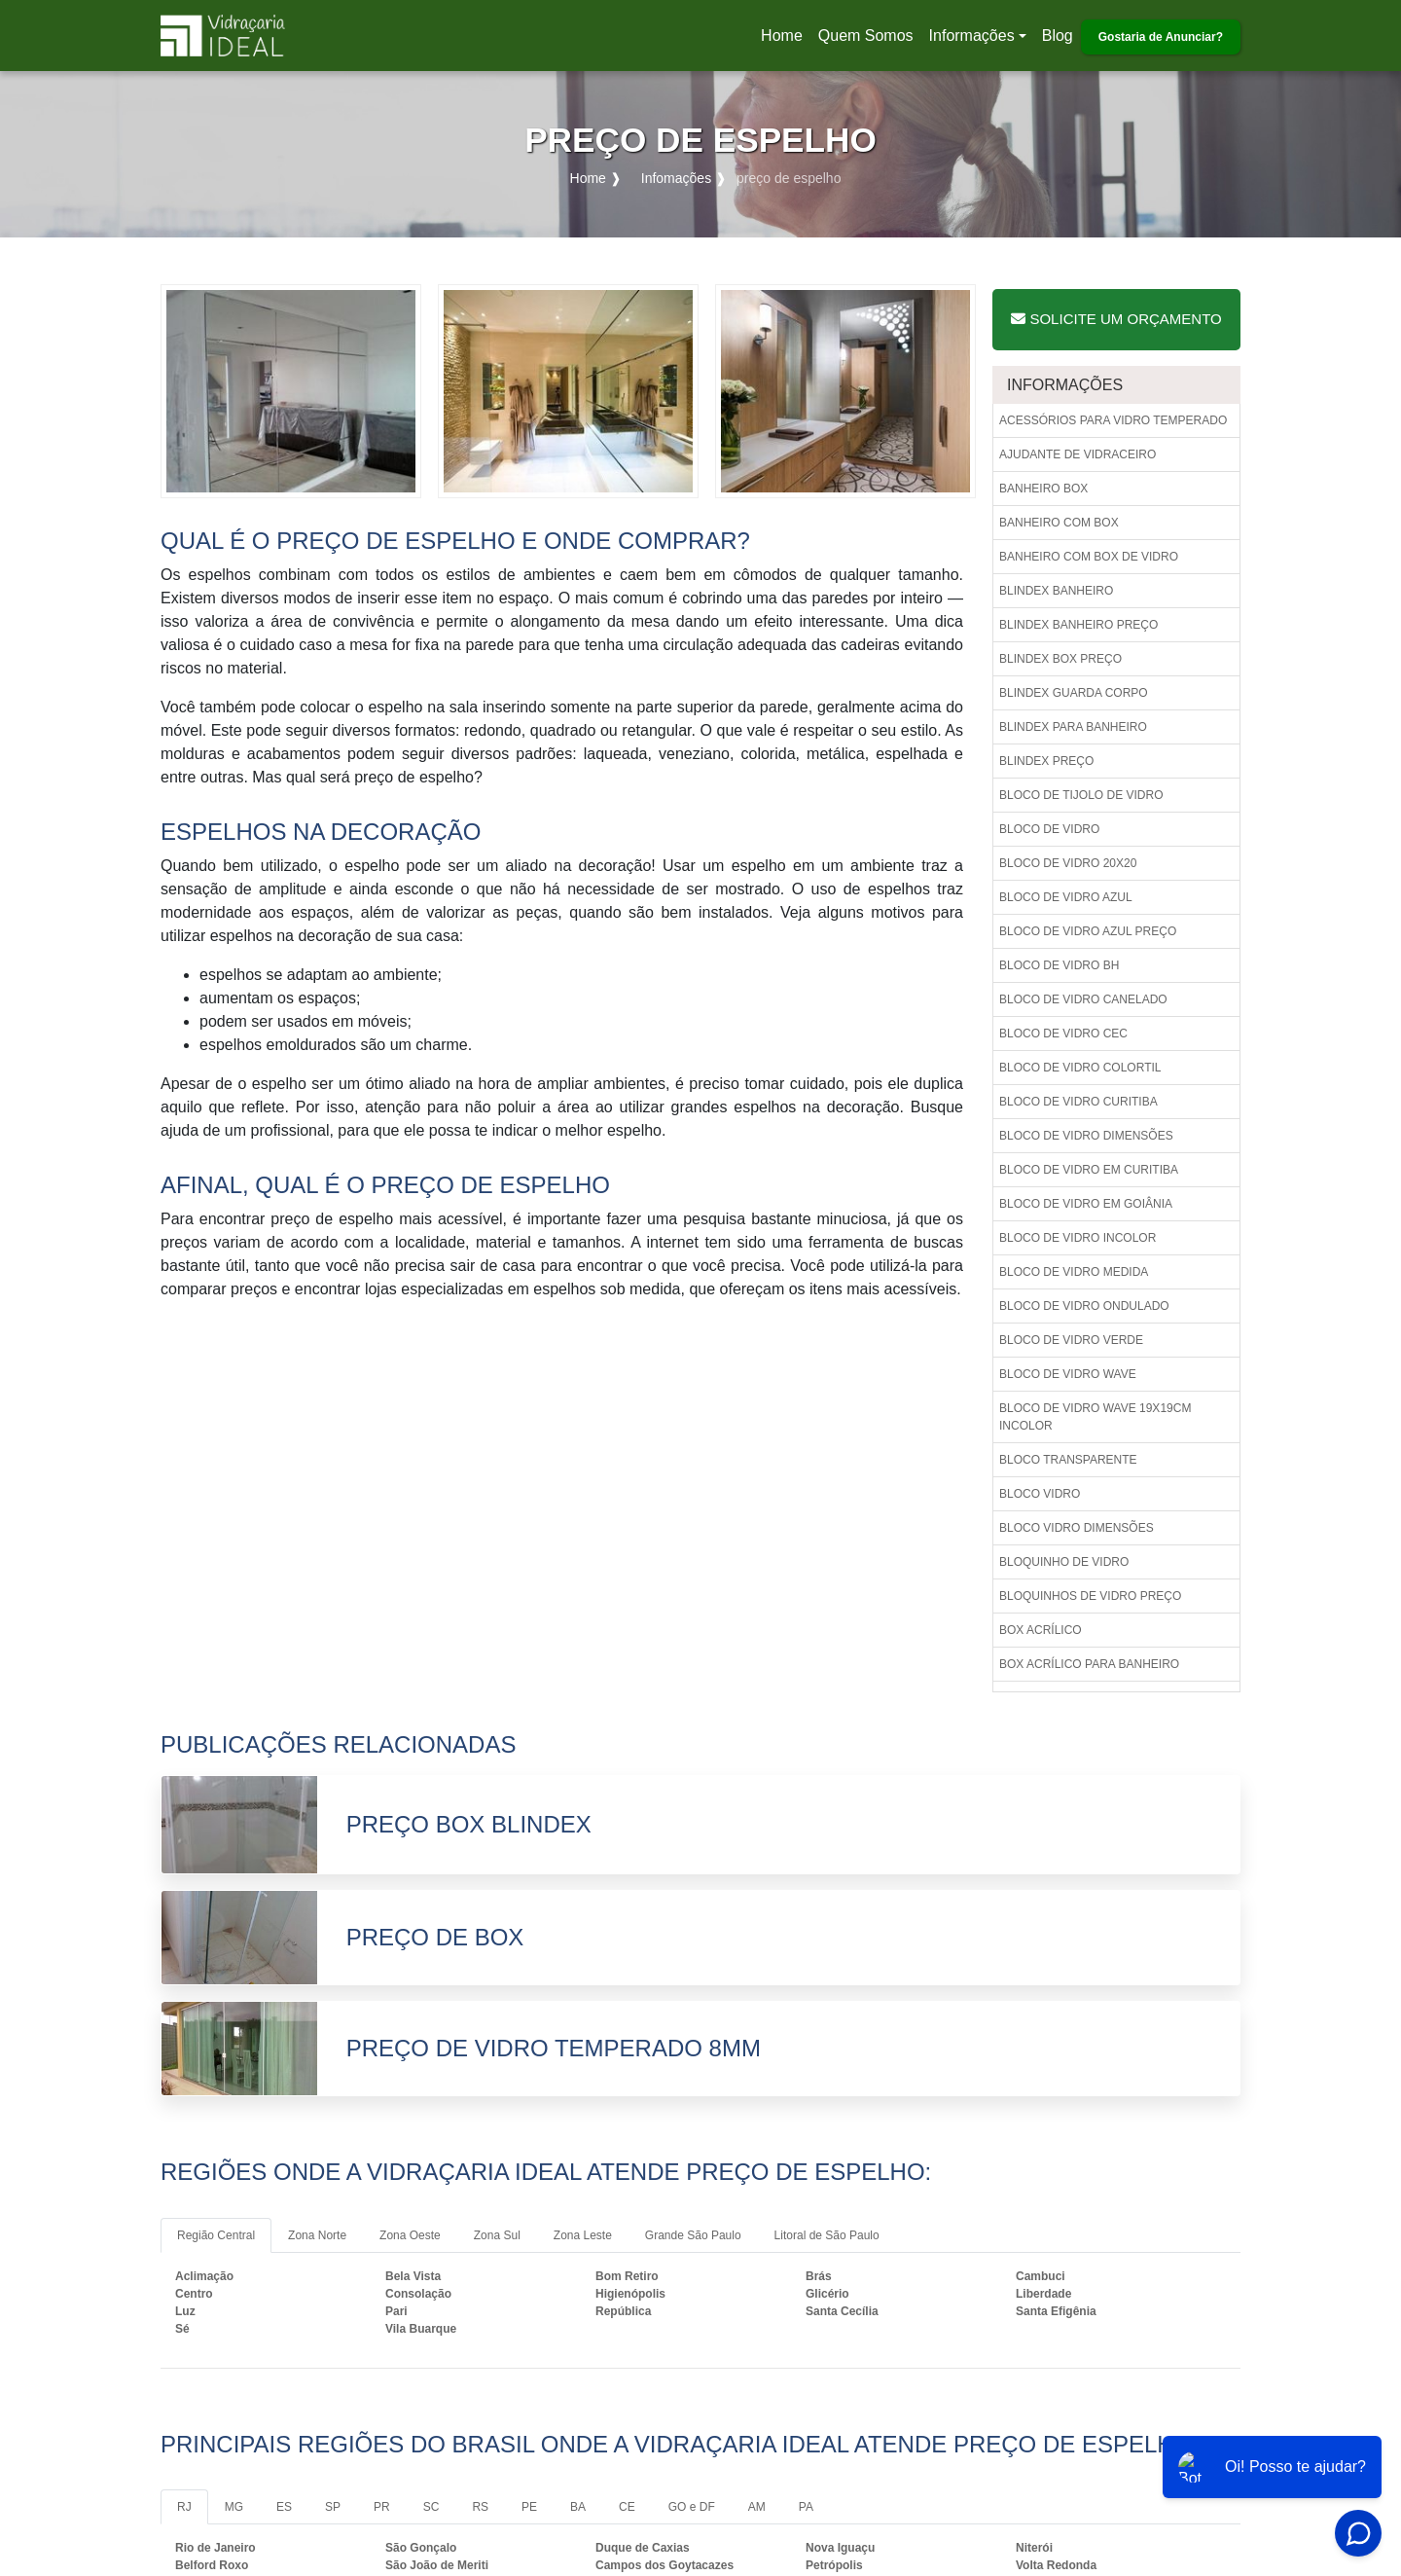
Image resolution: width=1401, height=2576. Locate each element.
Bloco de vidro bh (1059, 965)
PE (529, 2507)
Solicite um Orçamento (1116, 318)
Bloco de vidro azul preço (1087, 931)
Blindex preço (1046, 761)
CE (627, 2507)
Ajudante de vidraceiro (1077, 454)
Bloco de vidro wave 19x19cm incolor (1095, 1417)
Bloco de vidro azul (1065, 897)
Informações (972, 35)
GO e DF (691, 2507)
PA (806, 2507)
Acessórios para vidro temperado (1113, 420)
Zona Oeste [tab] (410, 2235)
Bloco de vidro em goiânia (1085, 1204)
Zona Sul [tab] (497, 2235)
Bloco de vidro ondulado (1084, 1306)
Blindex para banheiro (1073, 727)
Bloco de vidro (1049, 829)
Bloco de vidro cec (1063, 1033)
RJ (184, 2507)
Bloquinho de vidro (1064, 1562)
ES (284, 2507)
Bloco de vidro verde (1071, 1340)
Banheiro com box (1059, 522)
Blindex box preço (1060, 659)
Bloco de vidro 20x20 (1067, 863)
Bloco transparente (1068, 1460)
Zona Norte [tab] (317, 2235)
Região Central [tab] (216, 2235)
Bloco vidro (1039, 1494)
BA (578, 2507)
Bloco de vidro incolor (1077, 1238)
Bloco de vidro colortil (1080, 1067)
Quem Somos (866, 35)
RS (480, 2507)
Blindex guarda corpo (1073, 693)
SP (333, 2507)
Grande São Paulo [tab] (693, 2235)
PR (382, 2507)
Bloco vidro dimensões (1076, 1528)
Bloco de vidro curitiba (1078, 1101)
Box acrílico (1040, 1630)
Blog (1057, 35)
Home (785, 41)
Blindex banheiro (1056, 591)
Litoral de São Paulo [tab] (827, 2235)
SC (431, 2507)
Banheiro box (1043, 488)
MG (234, 2507)
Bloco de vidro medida (1073, 1272)
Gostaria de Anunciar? (1160, 37)
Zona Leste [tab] (583, 2235)
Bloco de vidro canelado (1083, 999)
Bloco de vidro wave (1067, 1374)
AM (757, 2507)
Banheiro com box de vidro (1088, 556)
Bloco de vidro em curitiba (1088, 1170)
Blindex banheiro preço (1078, 625)
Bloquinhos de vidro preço (1090, 1596)
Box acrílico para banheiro (1089, 1664)
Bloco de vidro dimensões (1086, 1136)
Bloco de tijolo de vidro (1081, 795)
